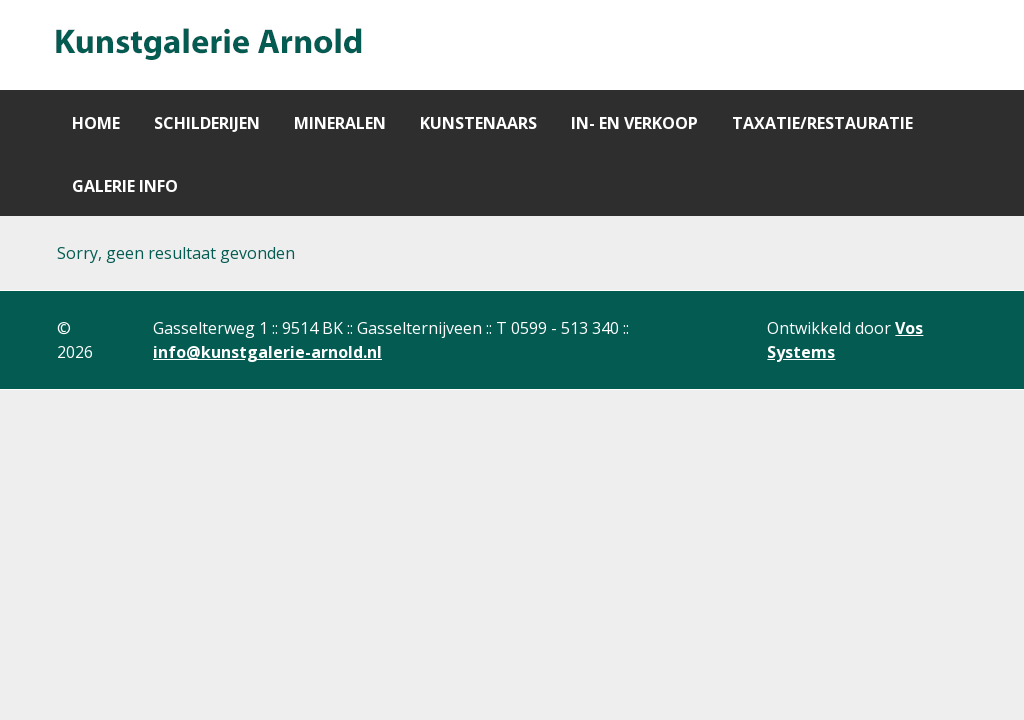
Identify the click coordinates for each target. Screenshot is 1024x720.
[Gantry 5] (207, 45)
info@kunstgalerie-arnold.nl (267, 352)
